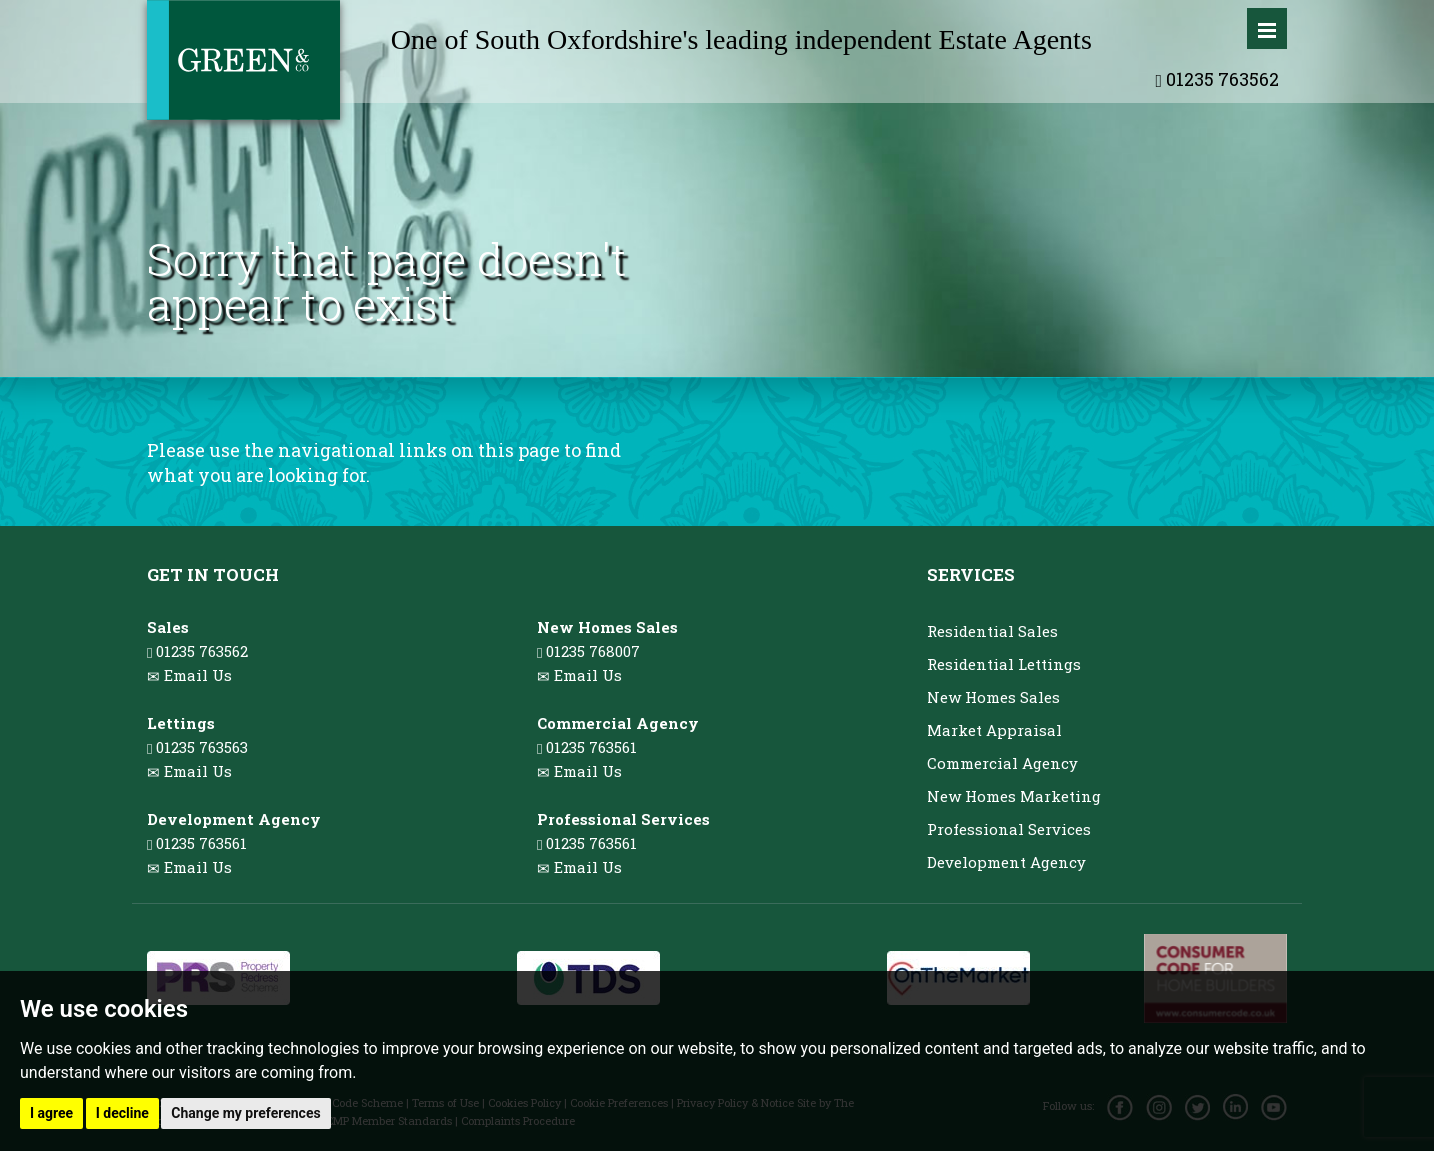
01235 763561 (197, 843)
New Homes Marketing (1014, 796)
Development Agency (1006, 862)
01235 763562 (1217, 79)
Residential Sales (992, 631)
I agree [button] (51, 1113)
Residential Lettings (1004, 664)
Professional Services (1009, 829)
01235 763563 (197, 747)
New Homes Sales (993, 697)
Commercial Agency (1002, 763)
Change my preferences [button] (245, 1113)
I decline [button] (122, 1113)
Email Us (198, 675)
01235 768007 (588, 651)
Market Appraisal (994, 730)
